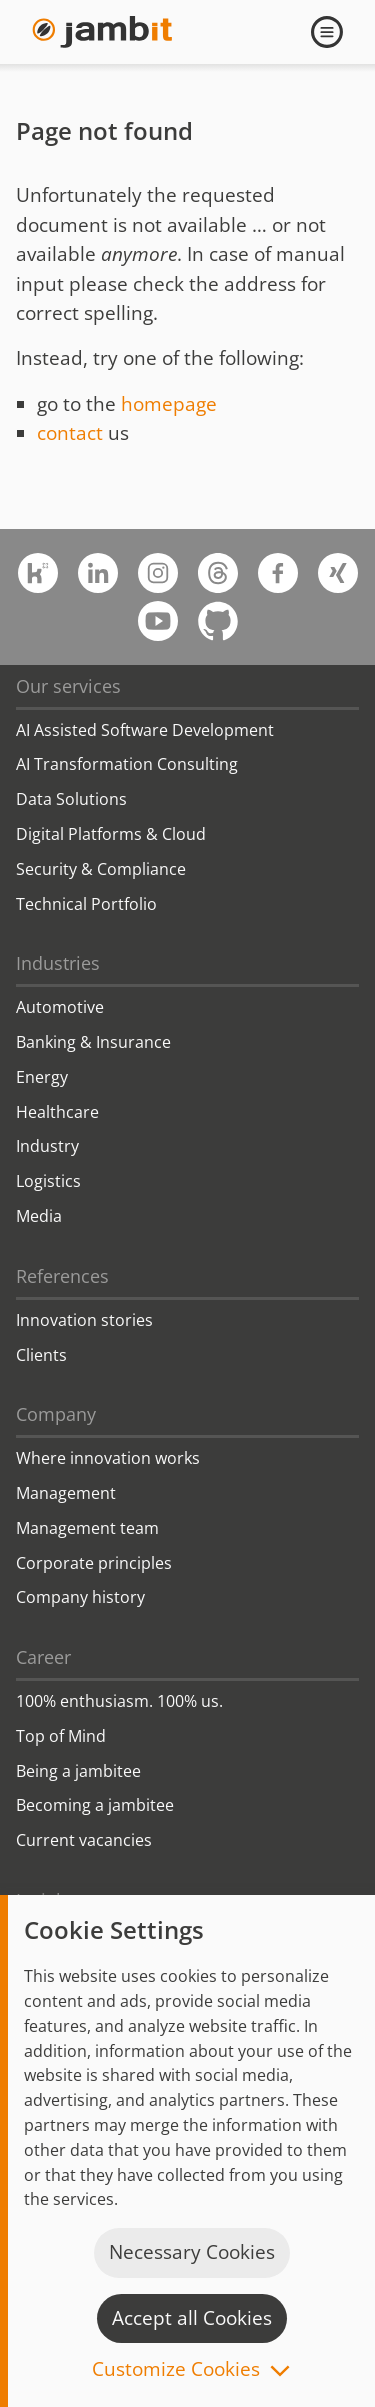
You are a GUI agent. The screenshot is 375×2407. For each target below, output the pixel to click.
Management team (87, 1528)
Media (39, 1216)
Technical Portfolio (86, 904)
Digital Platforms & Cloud (111, 834)
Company (56, 1414)
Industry (47, 1146)
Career (43, 1657)
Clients (41, 1355)
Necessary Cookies (192, 2252)
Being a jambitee (78, 1771)
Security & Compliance (101, 869)
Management (66, 1493)
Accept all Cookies (192, 2318)
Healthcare (57, 1112)
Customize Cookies (176, 2370)
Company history (80, 1597)
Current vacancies (84, 1840)
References (62, 1276)
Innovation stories (84, 1320)
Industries (58, 963)
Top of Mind (61, 1736)
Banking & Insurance (93, 1042)
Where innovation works (108, 1458)
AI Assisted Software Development (145, 730)
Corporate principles (94, 1563)
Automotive (60, 1007)
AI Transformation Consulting (127, 764)
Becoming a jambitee (95, 1805)
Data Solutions (71, 799)
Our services (68, 686)
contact (70, 433)
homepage (169, 404)
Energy (42, 1077)
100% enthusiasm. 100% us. (119, 1701)
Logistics (48, 1181)
